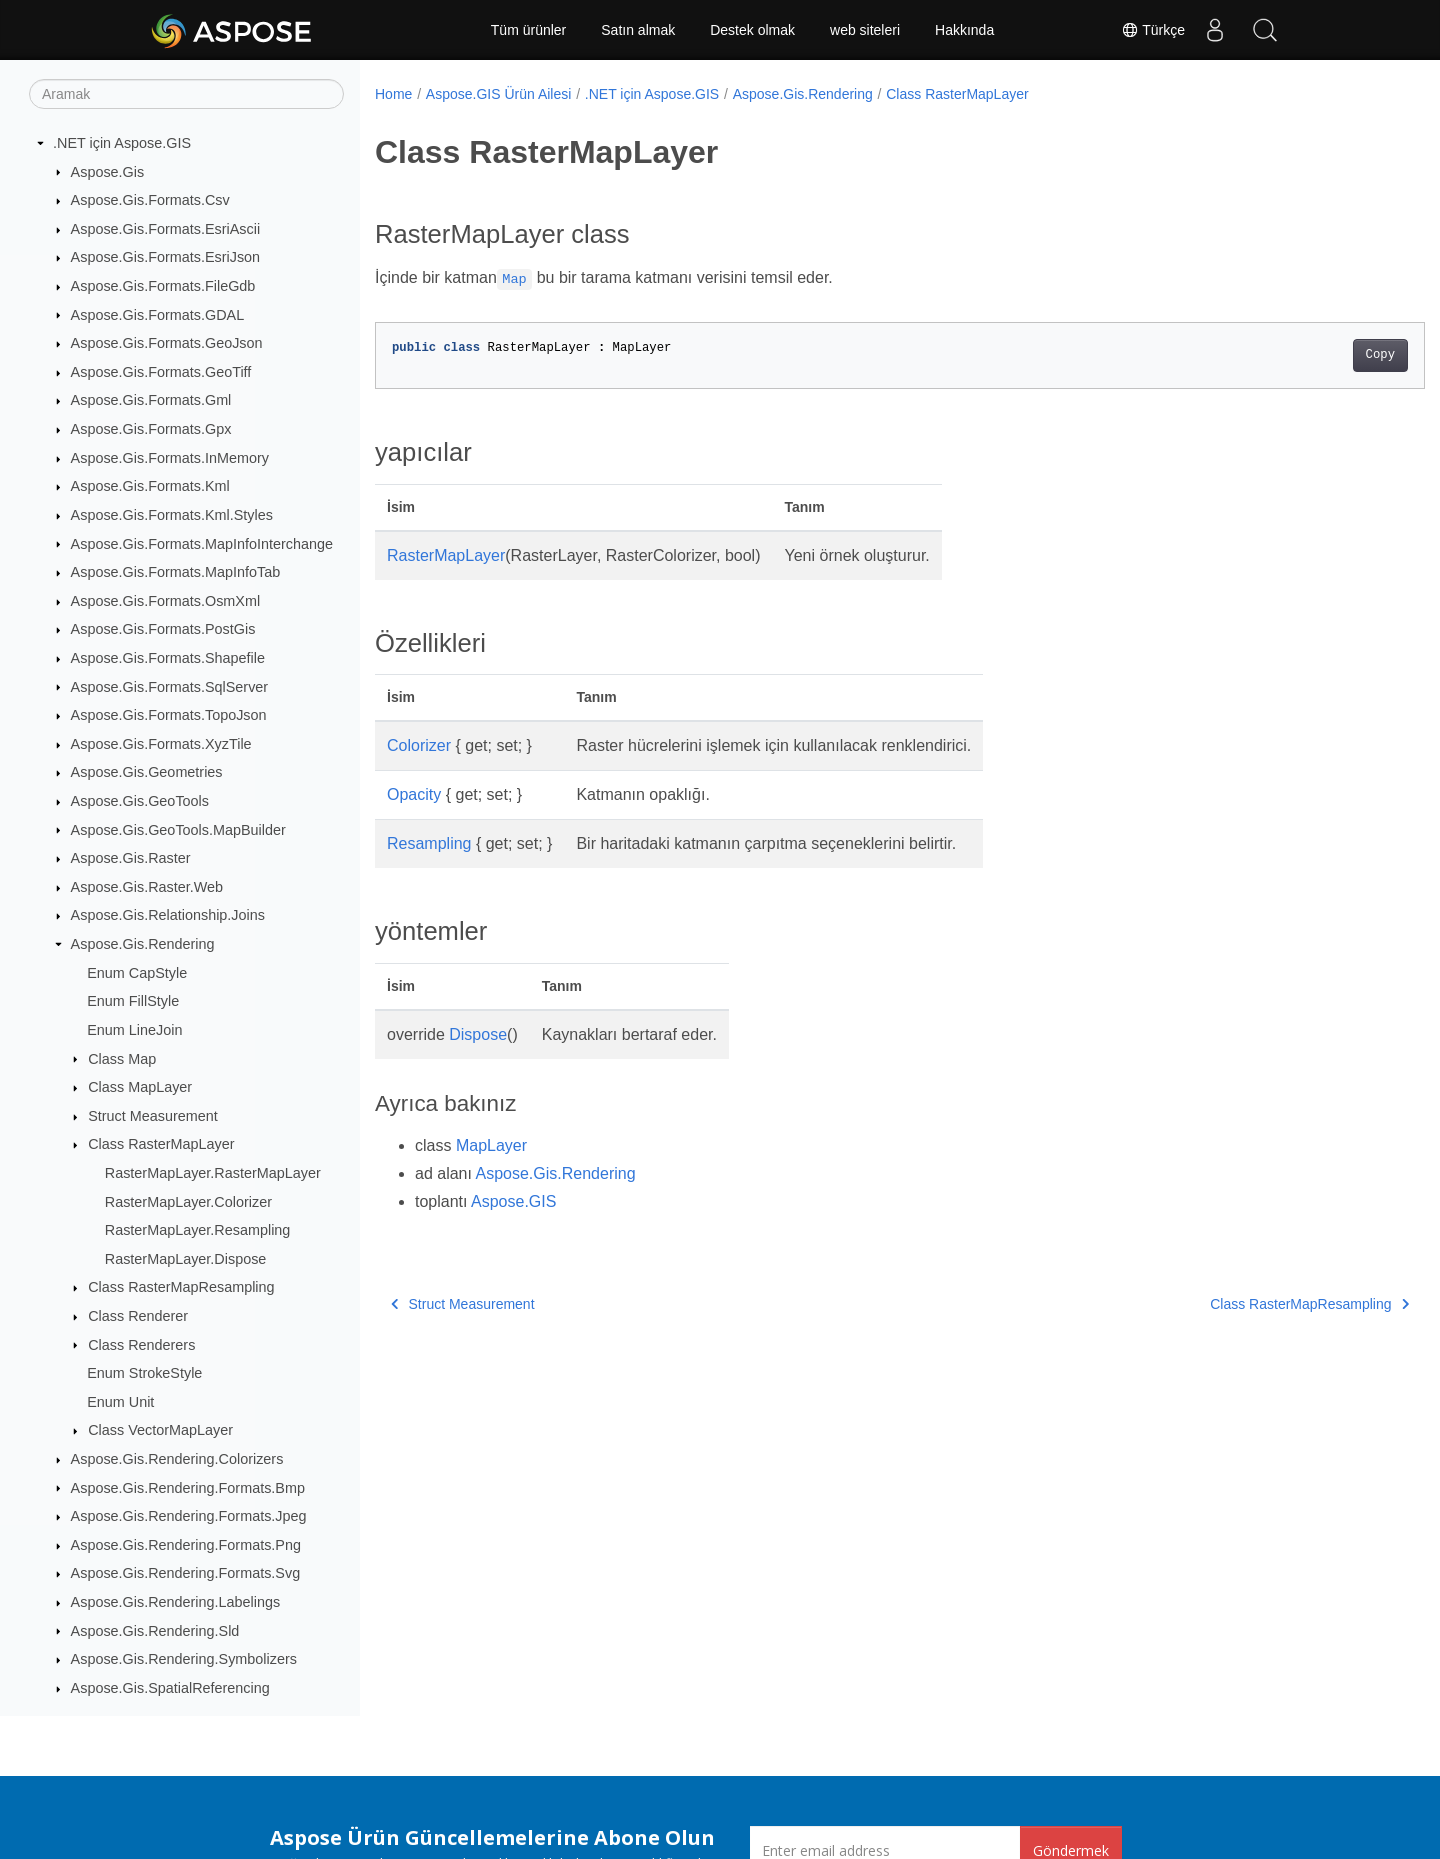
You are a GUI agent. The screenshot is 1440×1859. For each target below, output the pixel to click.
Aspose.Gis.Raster (131, 858)
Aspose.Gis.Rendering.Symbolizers (184, 1659)
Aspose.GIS (513, 1201)
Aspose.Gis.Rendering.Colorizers (177, 1459)
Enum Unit (120, 1402)
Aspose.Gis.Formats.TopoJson (169, 715)
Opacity (414, 794)
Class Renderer (138, 1316)
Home (393, 94)
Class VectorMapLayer (160, 1430)
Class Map (122, 1059)
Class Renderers (141, 1345)
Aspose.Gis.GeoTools (140, 801)
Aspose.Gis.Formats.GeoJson (167, 343)
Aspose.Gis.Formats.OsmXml (166, 601)
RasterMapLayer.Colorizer (188, 1202)
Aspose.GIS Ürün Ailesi (499, 94)
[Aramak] (186, 94)
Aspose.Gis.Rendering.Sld (155, 1631)
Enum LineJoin (134, 1030)
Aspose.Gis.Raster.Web (147, 887)
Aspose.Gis (108, 172)
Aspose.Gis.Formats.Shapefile (168, 658)
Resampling (429, 843)
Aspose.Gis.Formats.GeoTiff (161, 372)
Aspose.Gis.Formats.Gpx (151, 429)
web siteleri (865, 30)
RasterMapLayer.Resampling (198, 1230)
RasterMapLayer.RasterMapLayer (213, 1173)
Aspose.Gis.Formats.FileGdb (163, 286)
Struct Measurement (153, 1116)
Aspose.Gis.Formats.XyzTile (161, 744)
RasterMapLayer (446, 555)
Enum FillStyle (133, 1001)
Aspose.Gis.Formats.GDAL (158, 315)
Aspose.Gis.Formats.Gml (151, 400)
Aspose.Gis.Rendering (143, 944)
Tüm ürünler (528, 30)
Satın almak (638, 30)
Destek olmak (752, 30)
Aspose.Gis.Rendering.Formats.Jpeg (189, 1516)
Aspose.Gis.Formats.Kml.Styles (172, 515)
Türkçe (1153, 30)
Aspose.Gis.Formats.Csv (150, 200)
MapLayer (491, 1145)
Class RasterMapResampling (181, 1287)
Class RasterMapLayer (161, 1144)
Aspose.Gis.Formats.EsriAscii (166, 229)
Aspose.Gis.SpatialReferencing (170, 1688)
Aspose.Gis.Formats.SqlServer (170, 687)
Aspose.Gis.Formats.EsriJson (166, 257)
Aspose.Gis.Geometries (147, 772)
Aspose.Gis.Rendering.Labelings (176, 1602)
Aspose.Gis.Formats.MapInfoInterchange (202, 544)
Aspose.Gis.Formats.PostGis (163, 629)
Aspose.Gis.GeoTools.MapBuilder (178, 830)
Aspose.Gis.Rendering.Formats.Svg (186, 1573)
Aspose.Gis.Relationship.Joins (168, 915)
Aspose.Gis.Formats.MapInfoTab (176, 572)
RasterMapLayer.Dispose (186, 1259)
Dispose (478, 1034)
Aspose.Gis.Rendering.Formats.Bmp (188, 1488)
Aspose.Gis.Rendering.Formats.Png (186, 1545)
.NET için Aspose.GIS (122, 143)
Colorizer (419, 745)
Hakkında (964, 30)
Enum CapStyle (137, 973)
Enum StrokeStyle (144, 1373)
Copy (1307, 355)
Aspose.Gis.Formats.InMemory (170, 458)
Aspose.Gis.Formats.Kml (150, 486)
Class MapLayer (140, 1087)
